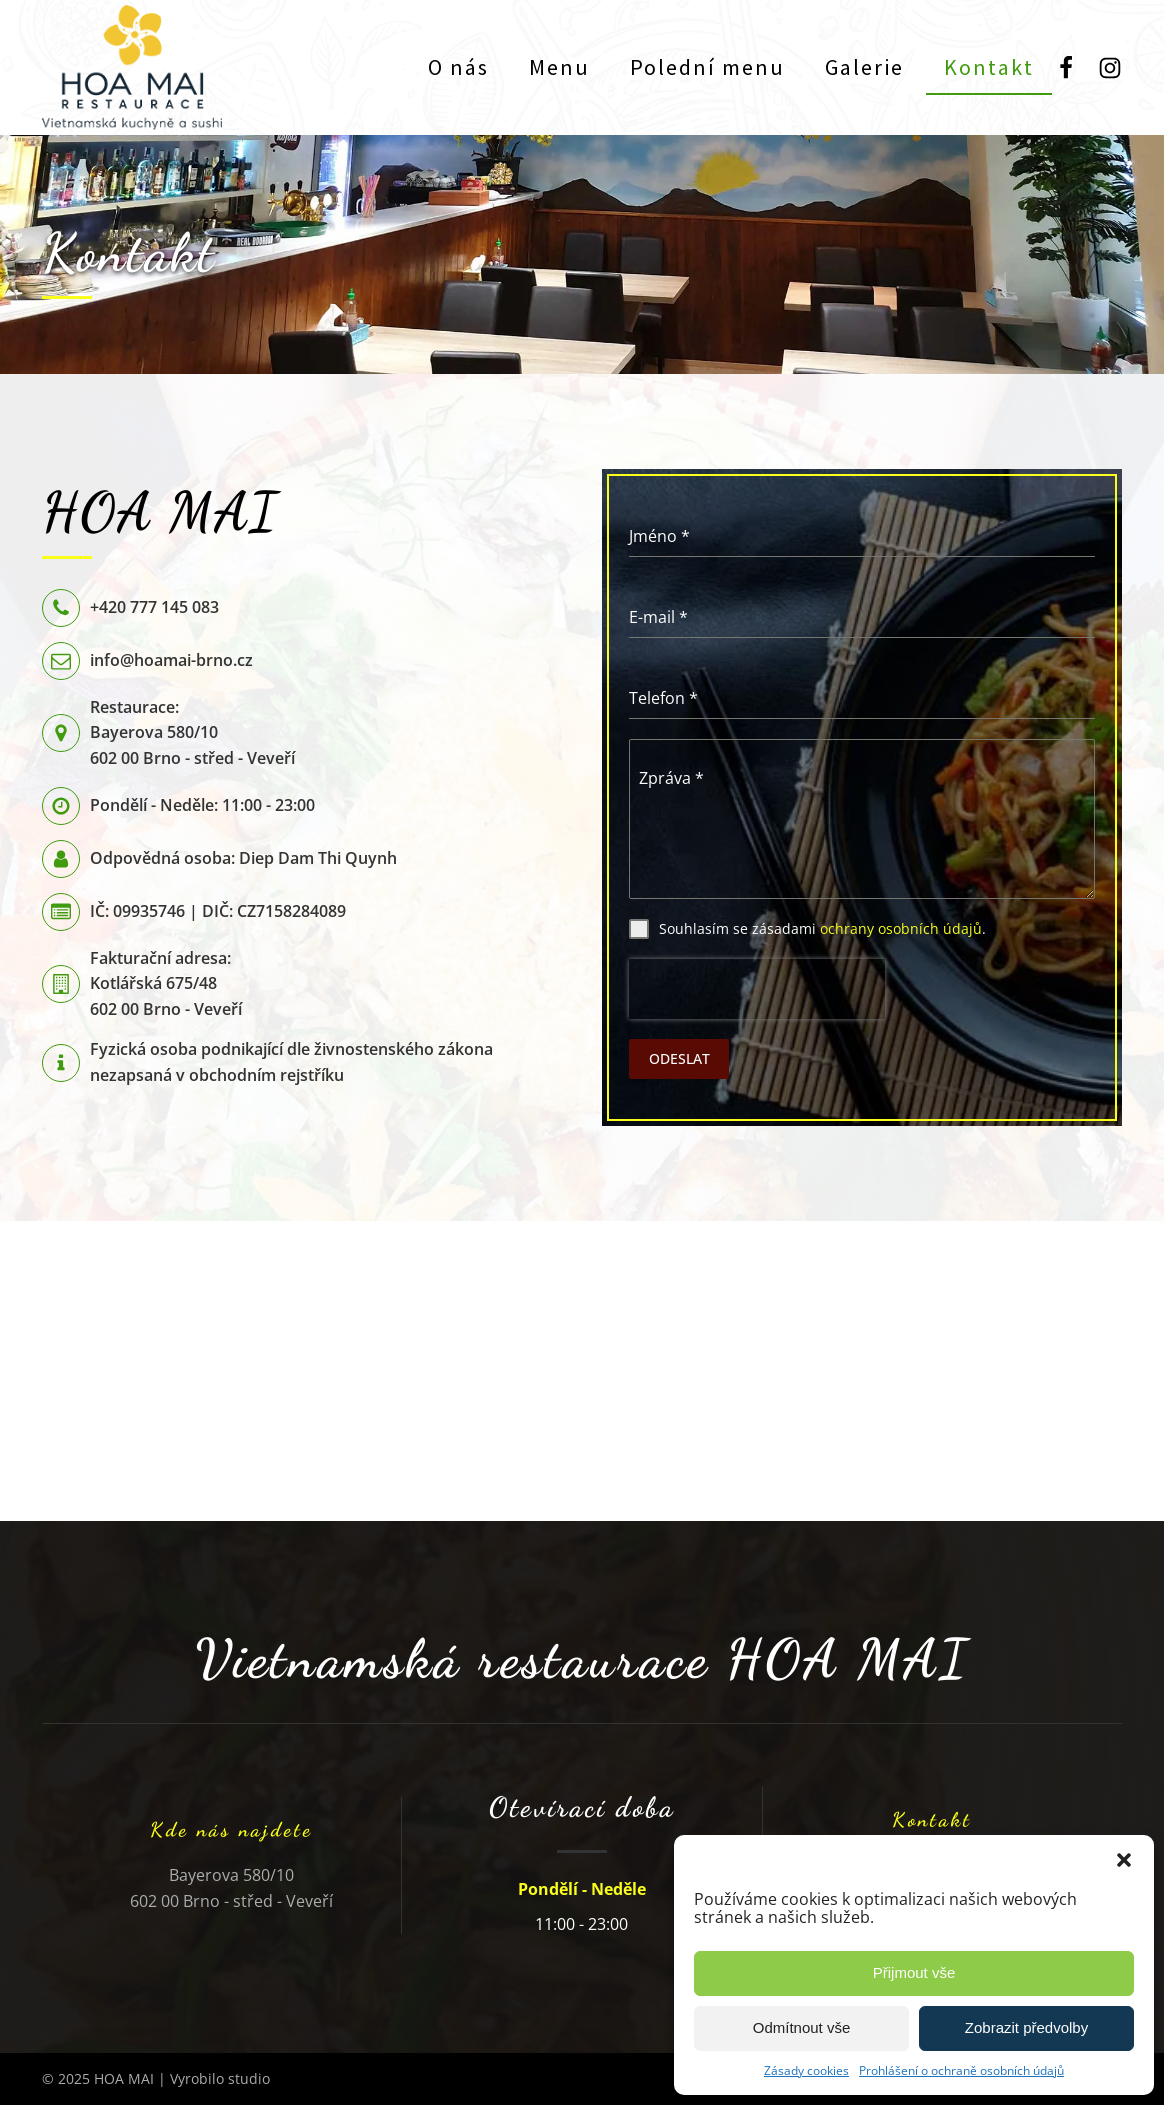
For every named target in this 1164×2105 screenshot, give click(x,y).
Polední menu (707, 67)
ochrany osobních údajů (901, 928)
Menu (559, 67)
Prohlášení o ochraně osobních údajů (961, 2070)
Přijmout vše (914, 1972)
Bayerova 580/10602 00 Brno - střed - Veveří (231, 1888)
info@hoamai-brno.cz (171, 660)
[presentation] (757, 989)
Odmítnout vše (802, 2027)
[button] (1124, 1860)
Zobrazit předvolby (1026, 2027)
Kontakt (989, 67)
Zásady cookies (806, 2070)
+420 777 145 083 (154, 607)
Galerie (864, 67)
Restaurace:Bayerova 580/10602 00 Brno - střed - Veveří (192, 732)
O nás (458, 67)
